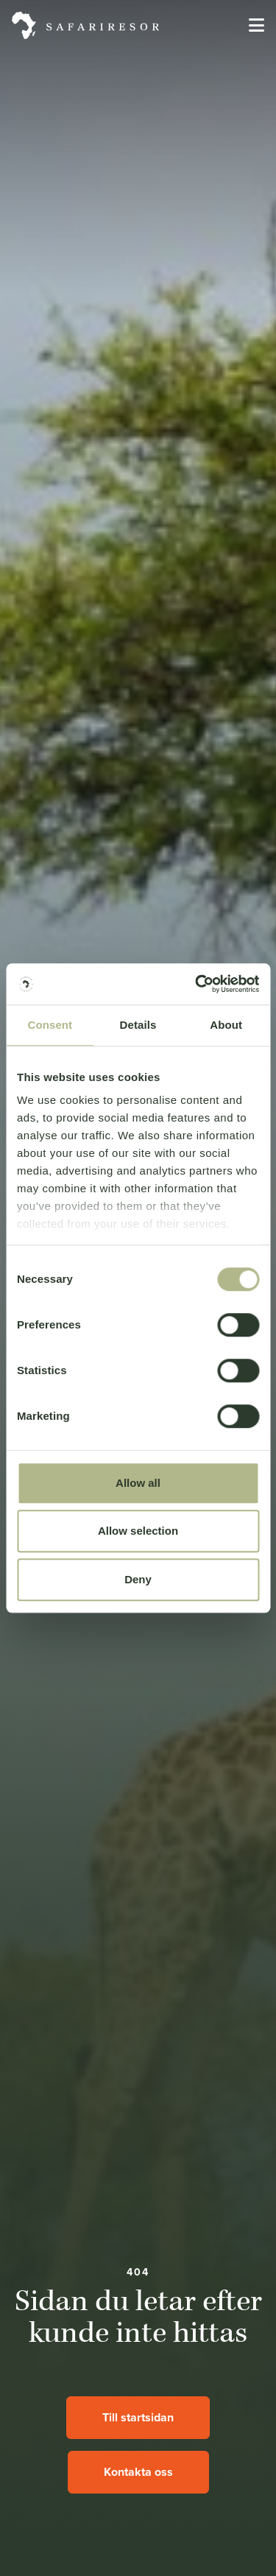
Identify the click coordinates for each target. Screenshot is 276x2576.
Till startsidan (138, 2417)
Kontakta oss (138, 2471)
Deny (138, 1579)
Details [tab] (138, 1024)
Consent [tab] (49, 1024)
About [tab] (226, 1024)
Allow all (138, 1483)
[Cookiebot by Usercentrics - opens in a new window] (196, 983)
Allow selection (138, 1530)
